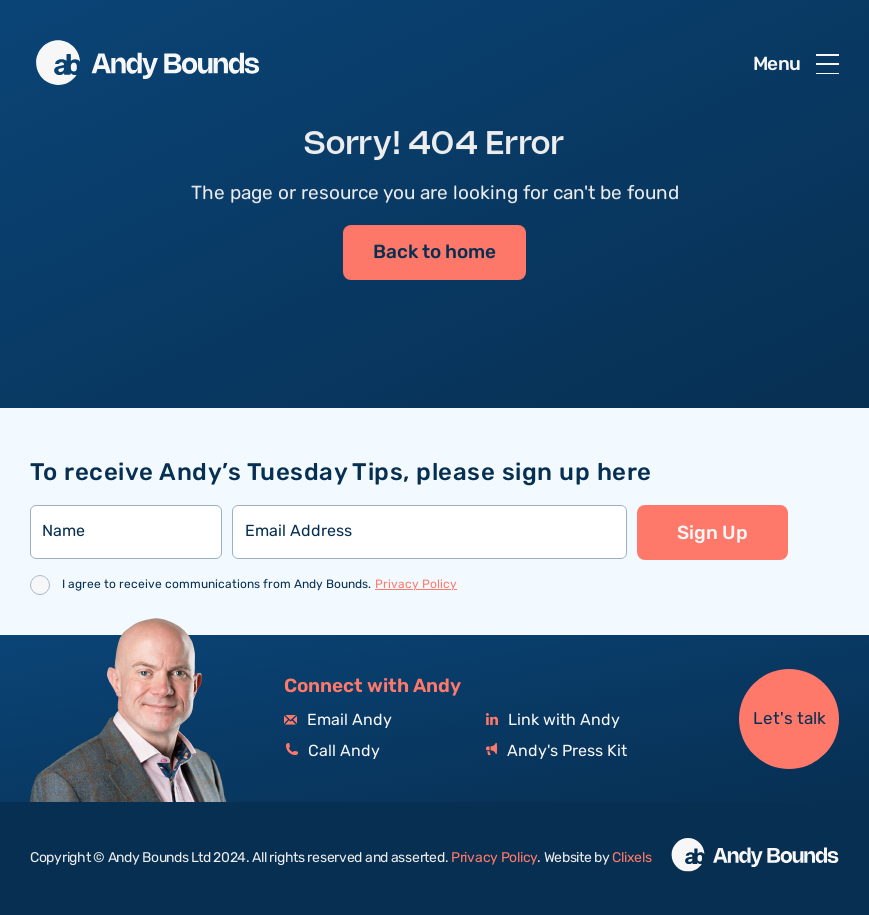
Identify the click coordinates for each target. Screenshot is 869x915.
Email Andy (338, 720)
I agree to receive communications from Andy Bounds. (259, 584)
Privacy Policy (416, 584)
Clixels (631, 858)
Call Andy (332, 751)
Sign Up (712, 533)
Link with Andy (553, 720)
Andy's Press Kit (556, 751)
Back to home (434, 253)
